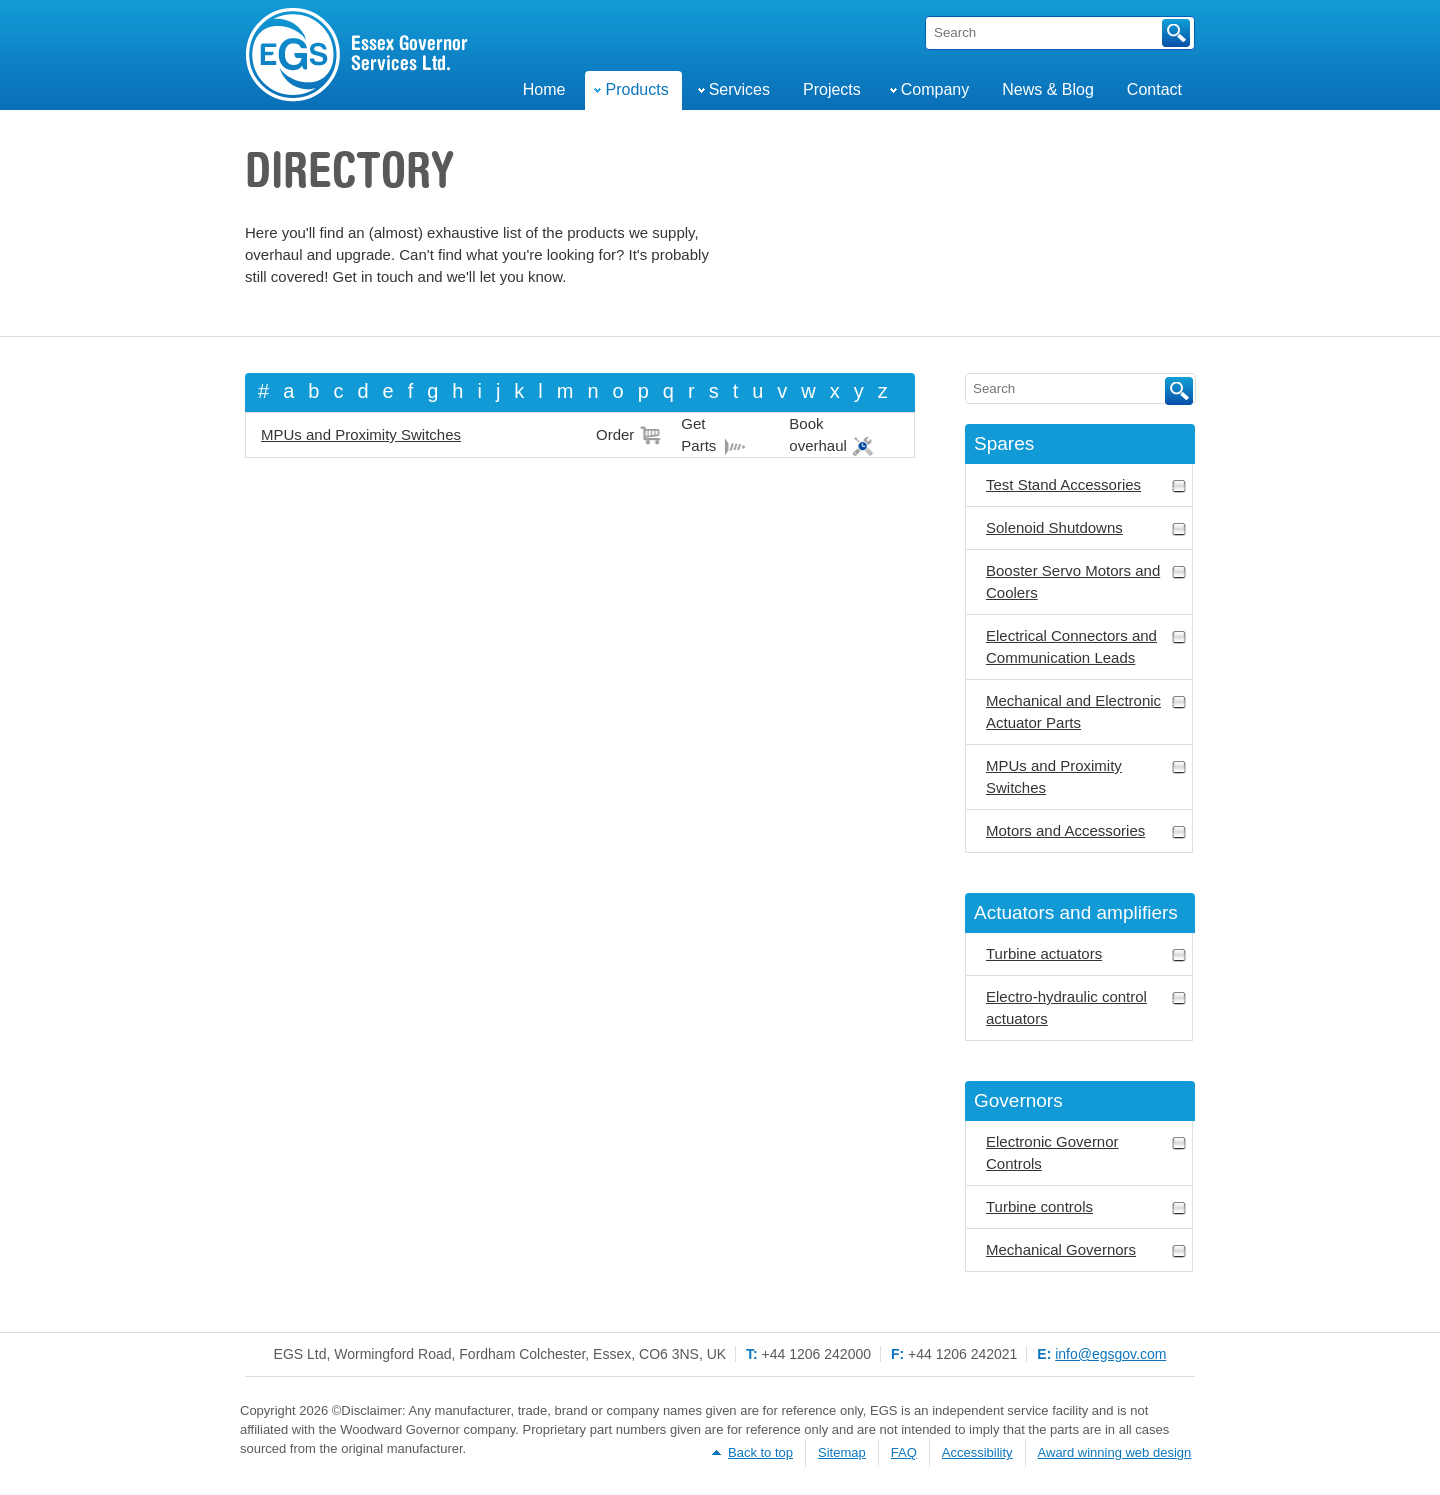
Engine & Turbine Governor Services (358, 55)
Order (615, 434)
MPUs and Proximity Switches (361, 434)
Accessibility (977, 1452)
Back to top (760, 1452)
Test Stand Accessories (1086, 485)
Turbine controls (1086, 1207)
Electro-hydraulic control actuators (1086, 1007)
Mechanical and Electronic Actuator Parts (1086, 711)
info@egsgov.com (1110, 1354)
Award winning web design (1115, 1452)
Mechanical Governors (1086, 1250)
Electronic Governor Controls (1086, 1152)
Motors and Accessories (1086, 831)
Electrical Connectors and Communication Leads (1086, 646)
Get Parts (698, 434)
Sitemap (842, 1452)
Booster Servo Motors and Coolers (1086, 581)
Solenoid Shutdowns (1086, 528)
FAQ (904, 1452)
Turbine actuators (1086, 954)
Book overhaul (818, 434)
